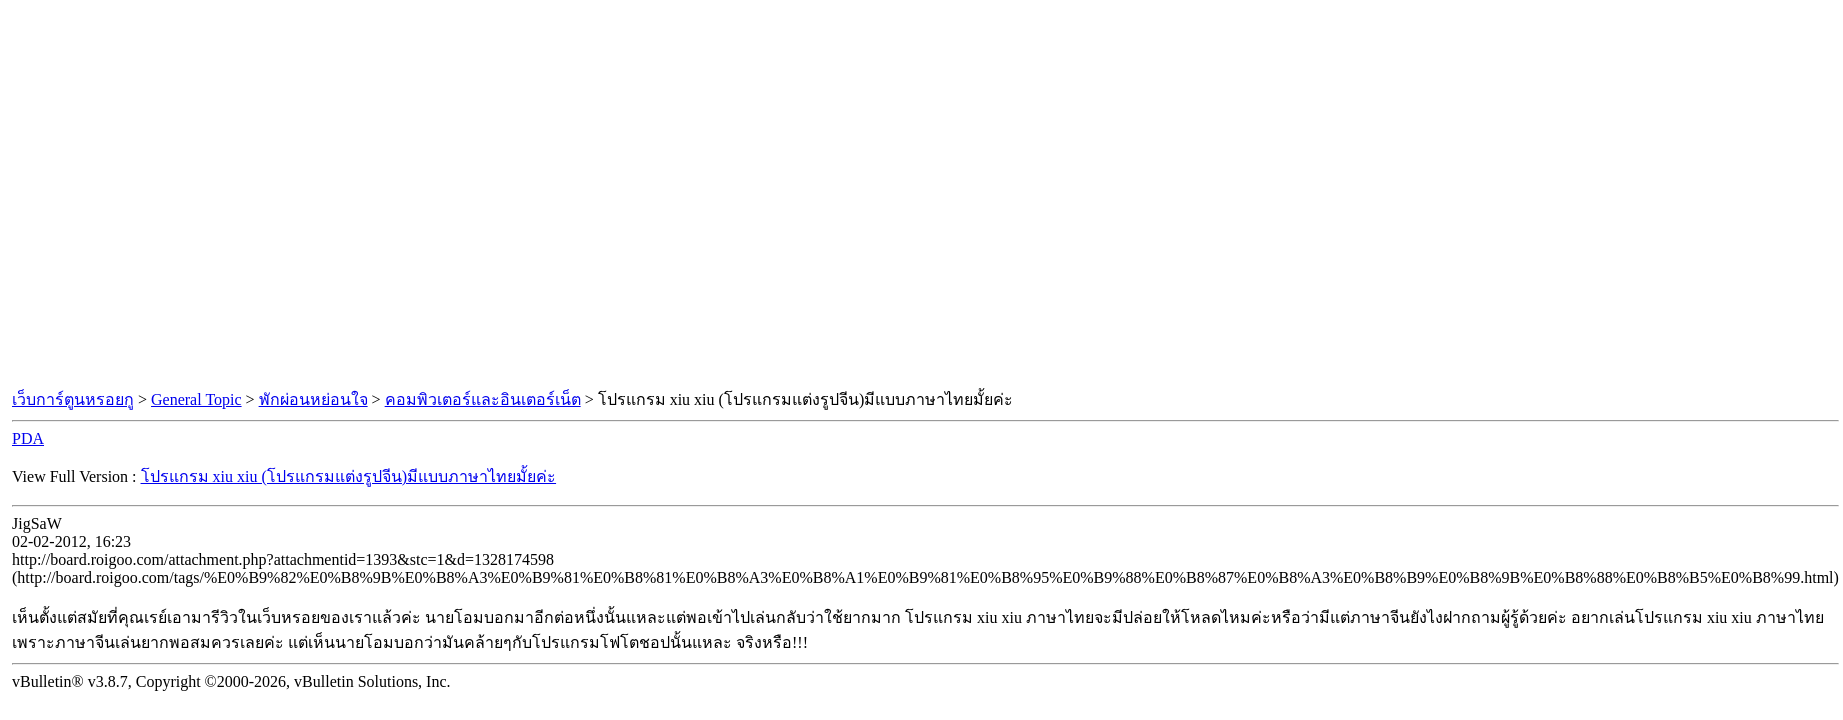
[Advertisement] (187, 195)
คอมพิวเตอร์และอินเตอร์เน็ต (483, 399)
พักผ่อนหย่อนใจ (313, 399)
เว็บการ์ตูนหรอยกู (73, 399)
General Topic (196, 399)
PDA (28, 438)
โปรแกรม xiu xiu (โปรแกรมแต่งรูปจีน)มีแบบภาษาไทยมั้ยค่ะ (349, 476)
